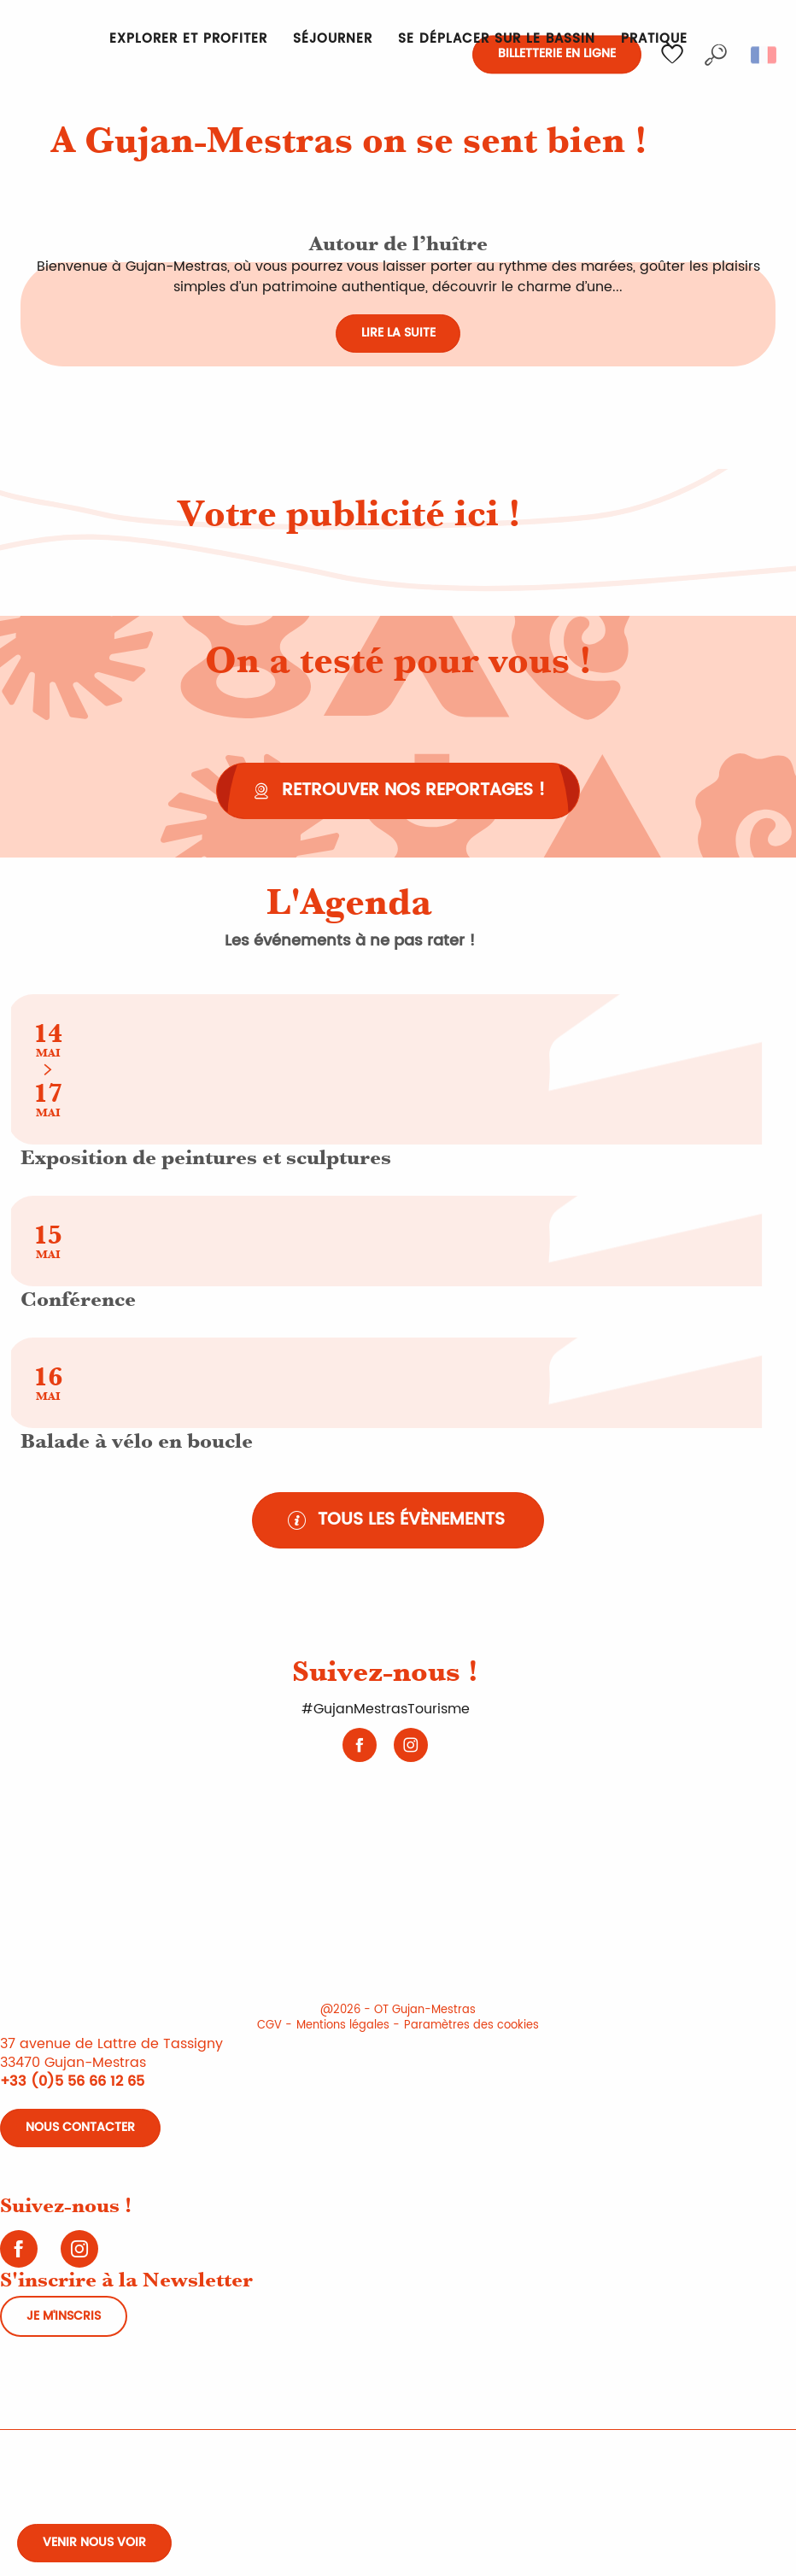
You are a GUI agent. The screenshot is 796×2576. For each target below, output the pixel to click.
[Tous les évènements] (398, 1520)
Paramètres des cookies (471, 2025)
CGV (269, 2025)
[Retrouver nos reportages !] (398, 791)
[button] (715, 54)
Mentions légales (342, 2025)
